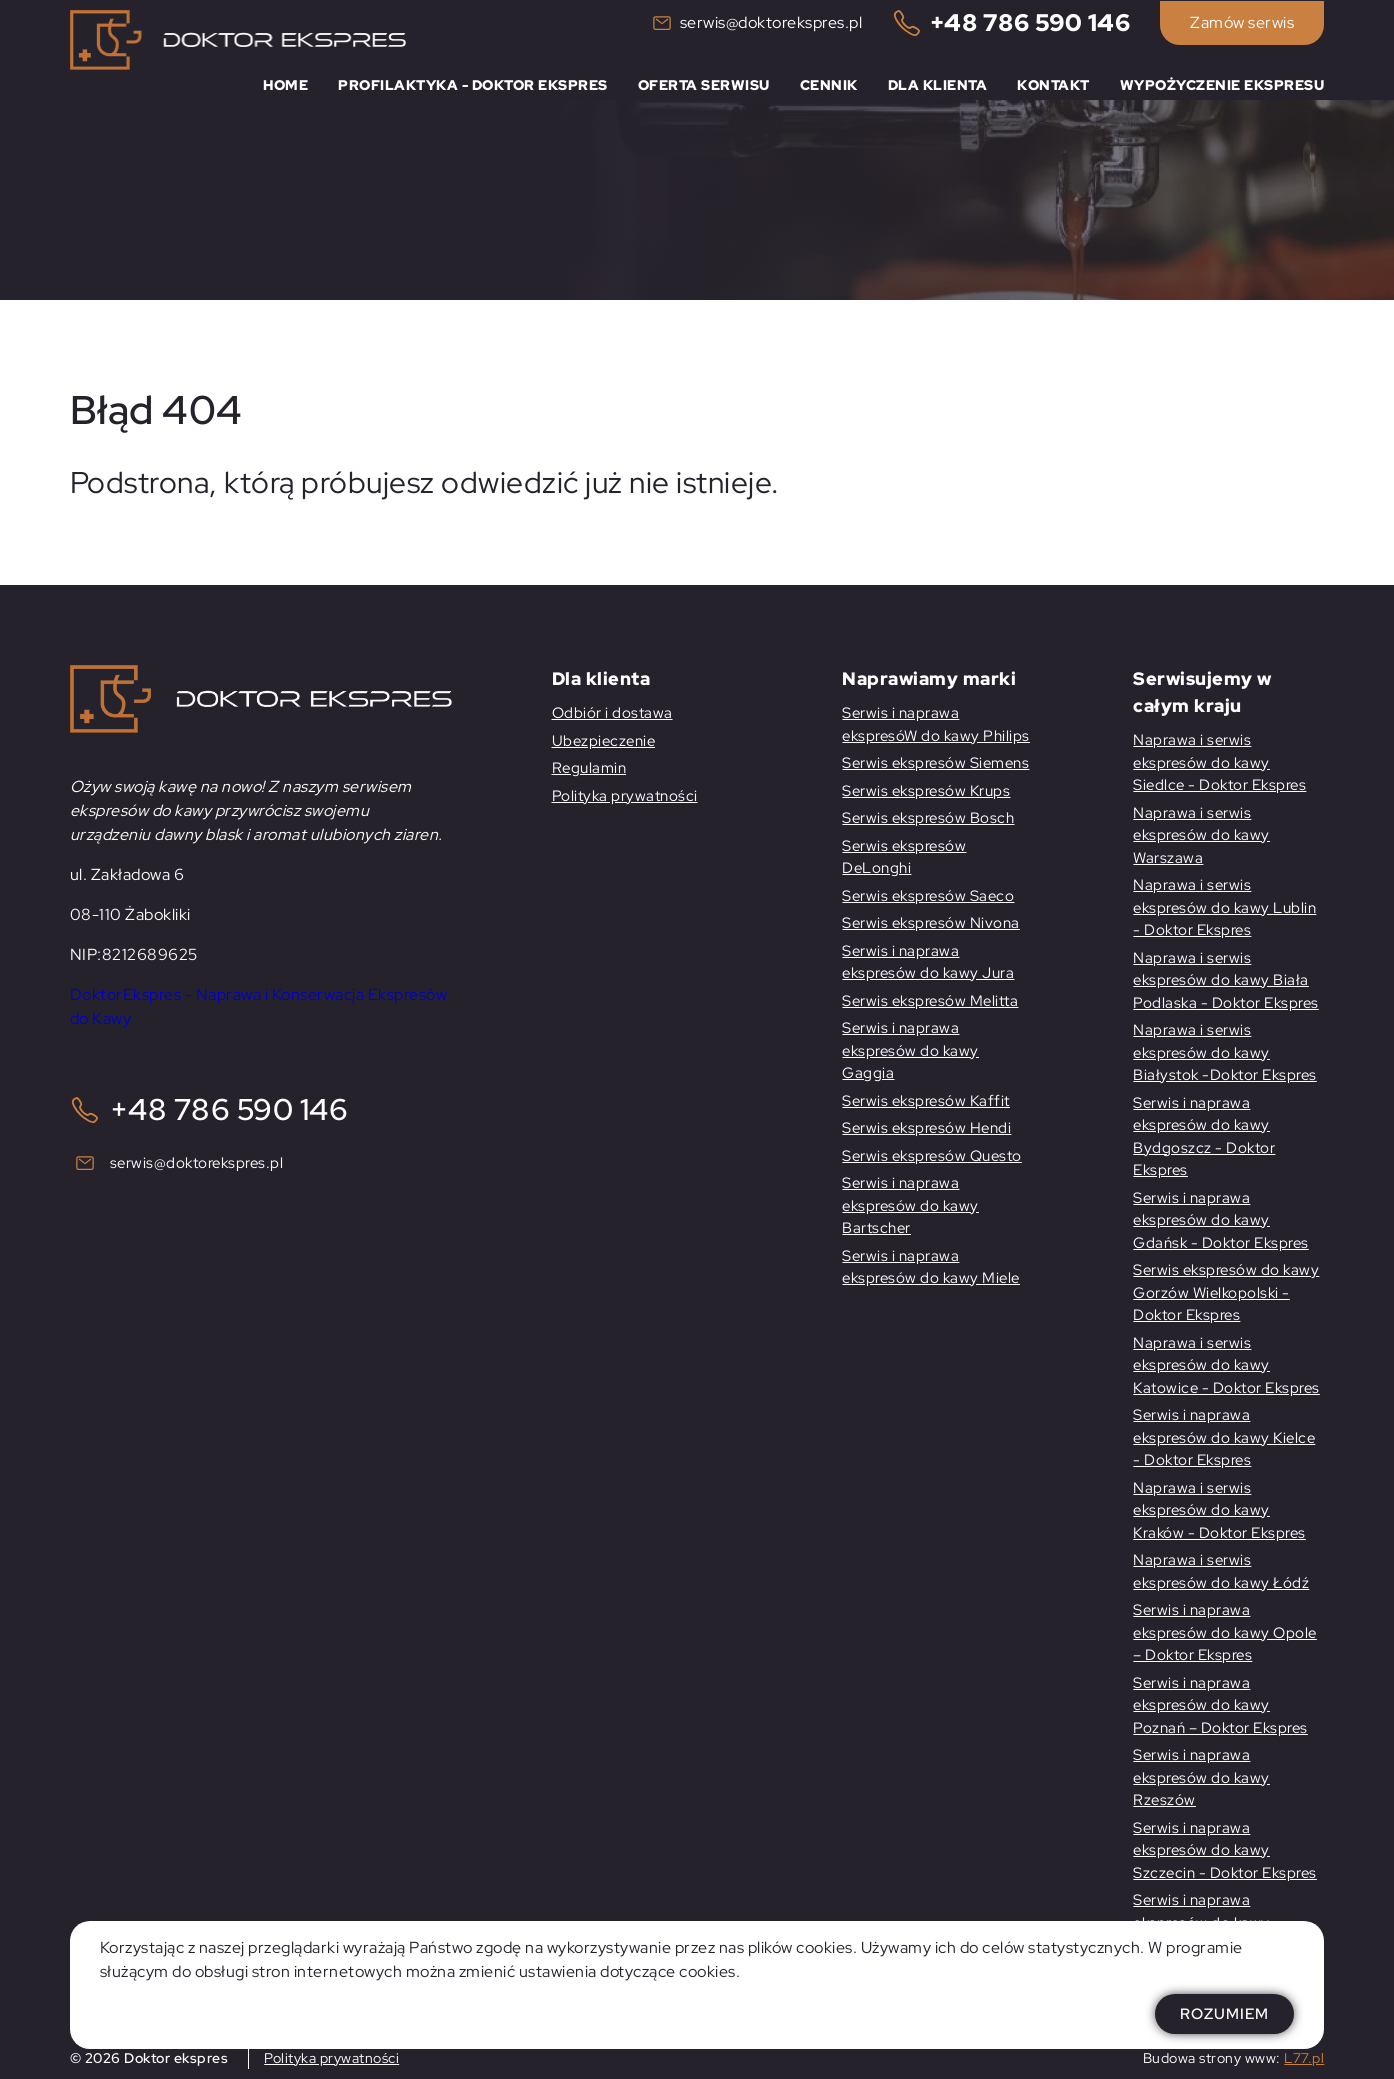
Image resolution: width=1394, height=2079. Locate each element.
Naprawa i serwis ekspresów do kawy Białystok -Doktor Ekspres (1225, 1052)
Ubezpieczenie (604, 741)
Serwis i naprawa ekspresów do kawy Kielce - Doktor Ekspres (1224, 1437)
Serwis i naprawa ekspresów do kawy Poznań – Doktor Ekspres (1220, 1705)
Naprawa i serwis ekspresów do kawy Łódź (1221, 1571)
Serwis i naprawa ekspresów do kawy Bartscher (910, 1205)
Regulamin (589, 768)
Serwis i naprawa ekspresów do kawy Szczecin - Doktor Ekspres (1225, 1850)
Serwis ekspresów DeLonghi (904, 857)
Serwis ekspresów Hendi (926, 1128)
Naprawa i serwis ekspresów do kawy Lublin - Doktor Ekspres (1224, 907)
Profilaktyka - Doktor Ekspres (473, 83)
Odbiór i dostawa (612, 713)
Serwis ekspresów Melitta (930, 1001)
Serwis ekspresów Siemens (935, 763)
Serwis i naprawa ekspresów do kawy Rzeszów (1201, 1777)
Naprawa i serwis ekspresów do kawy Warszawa (1201, 835)
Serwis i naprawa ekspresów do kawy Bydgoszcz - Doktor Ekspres (1204, 1137)
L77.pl (1304, 2058)
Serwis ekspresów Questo (932, 1156)
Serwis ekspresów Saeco (928, 896)
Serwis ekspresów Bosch (928, 818)
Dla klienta (938, 83)
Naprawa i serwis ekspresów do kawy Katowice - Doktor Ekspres (1226, 1365)
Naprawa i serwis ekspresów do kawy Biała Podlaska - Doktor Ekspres (1226, 980)
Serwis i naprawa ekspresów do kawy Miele (931, 1267)
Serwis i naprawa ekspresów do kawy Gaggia (910, 1050)
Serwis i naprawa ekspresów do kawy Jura (928, 962)
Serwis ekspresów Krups (926, 791)
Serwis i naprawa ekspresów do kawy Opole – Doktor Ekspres (1225, 1632)
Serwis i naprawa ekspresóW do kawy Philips (936, 724)
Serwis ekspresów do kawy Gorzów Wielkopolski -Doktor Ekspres (1226, 1292)
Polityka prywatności (625, 796)
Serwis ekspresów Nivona (931, 923)
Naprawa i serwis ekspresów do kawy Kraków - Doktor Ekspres (1219, 1510)
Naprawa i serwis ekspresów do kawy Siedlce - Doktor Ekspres (1219, 762)
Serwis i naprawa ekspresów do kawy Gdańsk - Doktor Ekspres (1221, 1220)
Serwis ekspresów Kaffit (926, 1101)
